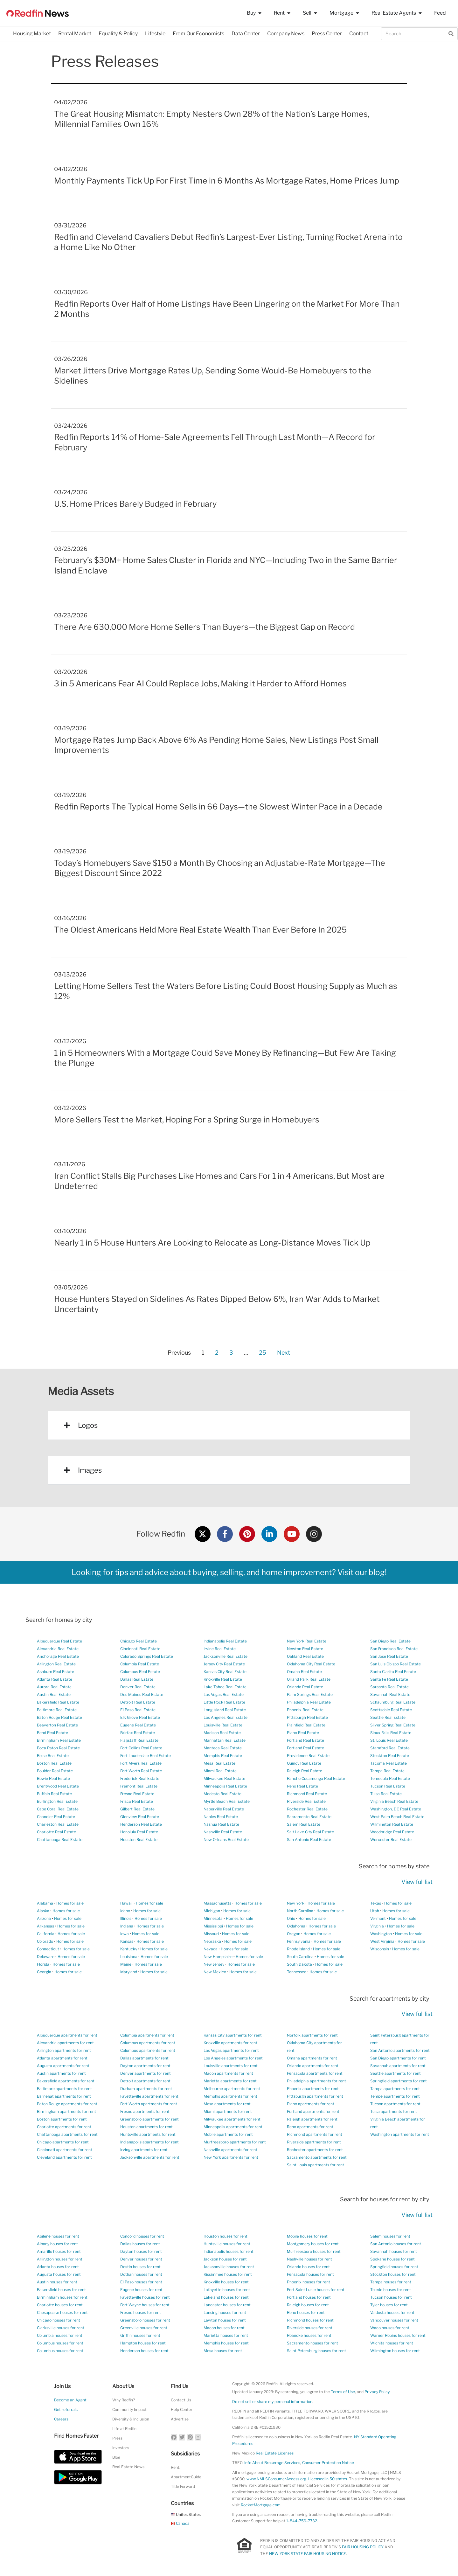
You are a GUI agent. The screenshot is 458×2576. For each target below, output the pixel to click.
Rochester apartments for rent (315, 2149)
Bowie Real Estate (53, 1778)
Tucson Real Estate (387, 1786)
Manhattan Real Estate (225, 1740)
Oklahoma (296, 1926)
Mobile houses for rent (307, 2236)
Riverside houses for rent (309, 2327)
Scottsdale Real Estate (391, 1709)
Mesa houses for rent (223, 2350)
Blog (116, 2457)
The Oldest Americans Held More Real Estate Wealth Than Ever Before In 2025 (200, 929)
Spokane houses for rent (392, 2259)
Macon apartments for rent (228, 2073)
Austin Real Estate (54, 1694)
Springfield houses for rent (394, 2266)
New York (295, 1903)
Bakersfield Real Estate (58, 1702)
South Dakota (299, 1964)
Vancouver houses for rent (394, 2320)
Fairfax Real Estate (137, 1732)
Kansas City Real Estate (225, 1671)
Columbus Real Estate (140, 1671)
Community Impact (129, 2409)
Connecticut (48, 1949)
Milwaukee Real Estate (224, 1778)
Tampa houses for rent (390, 2282)
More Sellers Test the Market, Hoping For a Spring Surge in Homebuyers (186, 1119)
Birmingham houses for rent (62, 2297)
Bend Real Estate (52, 1732)
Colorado (45, 1941)
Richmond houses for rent (310, 2320)
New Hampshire (218, 1956)
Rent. (175, 2467)
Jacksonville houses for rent (229, 2266)
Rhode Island (298, 1949)
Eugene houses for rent (141, 2289)
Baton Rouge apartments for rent (67, 2103)
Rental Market (74, 34)
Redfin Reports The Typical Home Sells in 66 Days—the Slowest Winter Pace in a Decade (218, 806)
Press (117, 2438)
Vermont (378, 1918)
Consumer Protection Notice (328, 2462)
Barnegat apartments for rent (64, 2096)
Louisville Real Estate (223, 1725)
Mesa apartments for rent (227, 2103)
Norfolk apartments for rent (312, 2035)
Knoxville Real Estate (223, 1679)
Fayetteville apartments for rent (149, 2096)
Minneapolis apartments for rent (233, 2126)
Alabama (45, 1903)
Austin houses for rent (57, 2282)
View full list (417, 1881)
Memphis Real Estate (223, 1755)
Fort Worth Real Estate (141, 1770)
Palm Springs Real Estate (310, 1694)
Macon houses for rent (224, 2327)
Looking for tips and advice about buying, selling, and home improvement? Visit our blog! (229, 1572)
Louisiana (128, 1956)
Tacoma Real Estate (388, 1763)
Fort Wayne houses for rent (145, 2304)
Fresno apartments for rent (145, 2111)
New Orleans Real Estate (226, 1839)
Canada (180, 2523)
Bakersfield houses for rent (61, 2289)
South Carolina (300, 1956)
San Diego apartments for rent (398, 2058)
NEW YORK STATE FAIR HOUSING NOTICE (307, 2553)
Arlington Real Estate (56, 1664)
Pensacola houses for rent (310, 2274)
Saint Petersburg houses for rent (316, 2350)
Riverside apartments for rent (314, 2142)
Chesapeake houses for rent (62, 2312)
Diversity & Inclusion (130, 2419)
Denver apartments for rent (145, 2073)
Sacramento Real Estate (309, 1816)
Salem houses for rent (390, 2236)
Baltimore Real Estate (57, 1709)
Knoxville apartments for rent (230, 2042)
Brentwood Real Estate (58, 1786)
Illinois (125, 1918)
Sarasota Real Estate (389, 1686)
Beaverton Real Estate (57, 1725)
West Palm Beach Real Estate (397, 1816)
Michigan (212, 1910)
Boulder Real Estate (55, 1770)
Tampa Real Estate (387, 1770)
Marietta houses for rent (226, 2335)
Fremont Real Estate (138, 1786)
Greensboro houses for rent (145, 2320)
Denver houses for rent (141, 2259)
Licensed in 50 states (327, 2478)
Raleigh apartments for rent (312, 2119)
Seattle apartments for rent (395, 2073)
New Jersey (214, 1964)
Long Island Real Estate (225, 1709)
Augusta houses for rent (59, 2274)
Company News (285, 34)
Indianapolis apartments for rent (149, 2142)
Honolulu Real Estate (139, 1832)
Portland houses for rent (309, 2297)
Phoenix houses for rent (308, 2282)
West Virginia (382, 1941)
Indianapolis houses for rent (228, 2251)
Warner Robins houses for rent (398, 2335)
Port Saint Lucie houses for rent (315, 2289)
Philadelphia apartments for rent (316, 2081)
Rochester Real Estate (307, 1809)
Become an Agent (70, 2400)
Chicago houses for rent (58, 2320)
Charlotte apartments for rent (64, 2126)
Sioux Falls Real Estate (390, 1732)
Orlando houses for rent (308, 2266)
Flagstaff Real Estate (139, 1740)
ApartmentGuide (186, 2477)
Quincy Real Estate (304, 1763)
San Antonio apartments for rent (400, 2050)
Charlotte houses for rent (60, 2304)
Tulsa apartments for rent (393, 2111)
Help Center (181, 2409)
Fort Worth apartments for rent (148, 2103)
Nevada (211, 1949)
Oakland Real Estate (305, 1656)
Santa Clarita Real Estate (393, 1671)
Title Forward (183, 2486)
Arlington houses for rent (59, 2259)
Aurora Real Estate (54, 1686)
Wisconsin (379, 1949)
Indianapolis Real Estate (225, 1641)
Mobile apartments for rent (228, 2134)
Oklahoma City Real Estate (311, 1664)
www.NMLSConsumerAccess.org (276, 2478)
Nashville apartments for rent (230, 2149)
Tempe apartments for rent (395, 2096)
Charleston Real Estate (58, 1824)
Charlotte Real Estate (56, 1832)
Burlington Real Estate (57, 1801)
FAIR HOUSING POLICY (363, 2547)
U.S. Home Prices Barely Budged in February (135, 504)
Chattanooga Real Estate (59, 1839)
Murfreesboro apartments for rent (235, 2142)
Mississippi (213, 1926)
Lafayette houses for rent (227, 2289)
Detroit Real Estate (137, 1702)
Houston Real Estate (138, 1839)
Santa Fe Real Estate (389, 1679)
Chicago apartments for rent (63, 2142)
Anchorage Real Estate (58, 1656)
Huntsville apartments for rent (148, 2134)
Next (283, 1352)
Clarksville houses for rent (60, 2327)
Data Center (246, 34)
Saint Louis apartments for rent (315, 2165)
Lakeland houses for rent (226, 2297)
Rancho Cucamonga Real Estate (316, 1778)
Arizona (44, 1918)
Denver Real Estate (138, 1686)
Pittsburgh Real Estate (307, 1717)
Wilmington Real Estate (391, 1824)
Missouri (211, 1933)
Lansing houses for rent (225, 2312)
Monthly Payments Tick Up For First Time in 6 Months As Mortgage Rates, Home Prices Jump (226, 180)
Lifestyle (155, 34)
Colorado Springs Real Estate (146, 1656)
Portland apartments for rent (313, 2111)
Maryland (128, 1971)
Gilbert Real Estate (137, 1809)
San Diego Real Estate (390, 1641)
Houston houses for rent (225, 2236)
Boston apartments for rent (62, 2119)
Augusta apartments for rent (63, 2065)
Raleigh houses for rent (308, 2304)
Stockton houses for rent (393, 2274)
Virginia (377, 1926)
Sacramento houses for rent (312, 2343)
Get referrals (66, 2409)
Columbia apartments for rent (147, 2035)
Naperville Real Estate (224, 1809)
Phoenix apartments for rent (313, 2088)
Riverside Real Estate (306, 1801)
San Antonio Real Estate (309, 1839)
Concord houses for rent (142, 2236)
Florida (43, 1964)
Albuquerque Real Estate (59, 1641)
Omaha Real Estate (304, 1671)
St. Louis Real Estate (389, 1740)
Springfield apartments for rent (398, 2081)
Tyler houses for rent (389, 2304)
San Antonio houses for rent (395, 2243)
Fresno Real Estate (137, 1793)
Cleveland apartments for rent (64, 2157)
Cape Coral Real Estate (58, 1809)
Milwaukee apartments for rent (232, 2119)
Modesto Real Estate (222, 1793)
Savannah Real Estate (390, 1694)
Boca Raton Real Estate (58, 1748)
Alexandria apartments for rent (65, 2042)
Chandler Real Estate (56, 1816)
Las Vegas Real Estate (224, 1694)
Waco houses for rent (389, 2327)
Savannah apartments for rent (398, 2065)
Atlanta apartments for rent (62, 2058)
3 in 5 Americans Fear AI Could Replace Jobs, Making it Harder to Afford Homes (200, 683)
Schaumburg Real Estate (392, 1702)
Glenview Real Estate (139, 1816)
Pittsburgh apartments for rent (315, 2096)
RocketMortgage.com (261, 2505)
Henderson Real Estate (141, 1824)
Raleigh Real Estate (304, 1770)
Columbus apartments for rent (147, 2042)
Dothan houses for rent (141, 2274)
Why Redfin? (123, 2400)
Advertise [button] (180, 2419)
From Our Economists (198, 34)
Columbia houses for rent (59, 2335)
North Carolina (300, 1910)
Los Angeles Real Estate (225, 1717)
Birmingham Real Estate (59, 1740)
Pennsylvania (298, 1941)
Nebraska (212, 1941)
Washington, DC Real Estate (395, 1809)
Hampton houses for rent (143, 2343)
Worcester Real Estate (391, 1839)
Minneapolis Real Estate (225, 1786)
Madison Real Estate (222, 1732)
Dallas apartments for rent (144, 2058)
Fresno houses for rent (140, 2312)
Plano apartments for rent (310, 2103)
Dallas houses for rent (140, 2243)
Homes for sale (70, 1903)
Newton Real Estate (305, 1648)
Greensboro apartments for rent (149, 2119)
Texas (375, 1903)
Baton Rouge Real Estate (59, 1717)
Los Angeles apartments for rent (233, 2058)
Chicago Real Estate (138, 1641)
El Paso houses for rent (141, 2282)
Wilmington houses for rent (395, 2350)
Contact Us (181, 2400)
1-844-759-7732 (301, 2520)
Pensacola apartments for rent (315, 2073)
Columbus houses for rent (60, 2343)
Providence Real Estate (308, 1755)
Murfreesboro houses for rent (314, 2251)
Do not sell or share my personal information (272, 2401)
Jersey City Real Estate (224, 1664)
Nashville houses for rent (309, 2259)
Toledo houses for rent (390, 2289)
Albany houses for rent (57, 2243)
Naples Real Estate (221, 1816)
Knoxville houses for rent (226, 2282)
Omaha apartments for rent (312, 2058)
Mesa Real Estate (219, 1763)
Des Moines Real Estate (141, 1694)
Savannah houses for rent (393, 2251)
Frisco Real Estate (136, 1801)
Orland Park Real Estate (308, 1679)
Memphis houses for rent (226, 2343)
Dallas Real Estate (136, 1679)
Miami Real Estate (220, 1770)
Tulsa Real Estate (386, 1793)
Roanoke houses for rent (309, 2335)
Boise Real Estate (53, 1755)
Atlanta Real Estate (54, 1679)
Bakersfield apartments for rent (65, 2081)
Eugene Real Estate (138, 1725)
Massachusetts (217, 1903)
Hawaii (126, 1903)
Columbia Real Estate (139, 1664)
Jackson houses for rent (225, 2259)
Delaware (45, 1956)
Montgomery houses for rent (313, 2243)
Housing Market (32, 34)
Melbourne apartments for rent (232, 2088)
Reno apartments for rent (310, 2126)
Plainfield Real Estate (306, 1725)
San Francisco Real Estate (394, 1648)
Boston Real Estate (54, 1763)
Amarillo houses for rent (59, 2251)
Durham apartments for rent (146, 2088)
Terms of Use (343, 2391)
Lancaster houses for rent (227, 2304)
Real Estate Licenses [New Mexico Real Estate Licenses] (275, 2453)
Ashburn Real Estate (55, 1671)
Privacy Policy (376, 2391)
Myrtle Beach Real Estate (227, 1801)
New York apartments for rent (231, 2157)
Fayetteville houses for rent (145, 2297)
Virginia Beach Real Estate (394, 1801)
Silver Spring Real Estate (392, 1725)
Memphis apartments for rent (230, 2096)
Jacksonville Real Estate (225, 1656)
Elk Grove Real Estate (140, 1717)
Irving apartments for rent (144, 2149)
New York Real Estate (306, 1641)
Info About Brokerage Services (272, 2462)
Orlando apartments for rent (312, 2065)
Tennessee (296, 1971)
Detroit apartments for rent (145, 2081)
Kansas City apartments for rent (233, 2035)
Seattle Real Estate (388, 1717)
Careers (61, 2419)
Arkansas (45, 1926)
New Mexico (215, 1971)
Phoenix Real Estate (305, 1709)
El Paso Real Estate (138, 1709)
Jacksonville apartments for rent (149, 2157)
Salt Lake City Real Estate (310, 1832)
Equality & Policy (118, 34)
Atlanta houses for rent (58, 2266)
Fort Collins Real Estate (141, 1748)
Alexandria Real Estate (58, 1648)
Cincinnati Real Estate (140, 1648)
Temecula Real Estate (390, 1778)
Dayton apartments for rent (145, 2065)
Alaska (43, 1910)
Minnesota (213, 1918)
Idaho (125, 1910)
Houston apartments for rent (146, 2126)
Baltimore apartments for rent (64, 2088)
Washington (381, 1933)
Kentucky (128, 1949)
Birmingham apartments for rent (66, 2111)
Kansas (126, 1941)
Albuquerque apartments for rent (67, 2035)
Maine (125, 1964)
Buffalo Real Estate (54, 1793)
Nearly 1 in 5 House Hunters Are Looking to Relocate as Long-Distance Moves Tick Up (212, 1242)
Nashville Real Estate (223, 1832)
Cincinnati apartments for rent (64, 2149)
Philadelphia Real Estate (309, 1702)
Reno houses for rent (306, 2312)
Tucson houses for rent (391, 2297)
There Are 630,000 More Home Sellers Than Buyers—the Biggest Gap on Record (204, 627)
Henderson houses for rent (144, 2350)
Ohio (291, 1918)
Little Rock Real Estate (224, 1702)
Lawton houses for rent (225, 2320)
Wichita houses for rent (391, 2343)
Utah (374, 1910)
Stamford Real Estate (390, 1748)
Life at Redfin (124, 2428)
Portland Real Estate (305, 1740)
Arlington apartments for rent (64, 2050)
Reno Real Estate (302, 1786)
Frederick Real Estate (139, 1778)
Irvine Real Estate (220, 1648)
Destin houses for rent (140, 2266)
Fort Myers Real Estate (141, 1763)
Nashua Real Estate (221, 1824)
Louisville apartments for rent (231, 2065)
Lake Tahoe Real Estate (225, 1686)
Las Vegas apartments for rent (231, 2050)
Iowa (124, 1933)
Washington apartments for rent (399, 2134)
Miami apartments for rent (228, 2111)
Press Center (327, 34)
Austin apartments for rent (61, 2073)
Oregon (293, 1933)
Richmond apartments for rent (314, 2134)
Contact (358, 34)
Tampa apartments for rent (395, 2088)
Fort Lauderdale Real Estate (145, 1755)
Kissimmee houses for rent (228, 2274)
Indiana (126, 1926)
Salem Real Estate (303, 1824)
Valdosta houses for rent (392, 2312)
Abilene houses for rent (58, 2236)
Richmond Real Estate (307, 1793)
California (45, 1933)
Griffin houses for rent (140, 2335)
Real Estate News (128, 2466)
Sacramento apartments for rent (317, 2157)
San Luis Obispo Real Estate (395, 1664)
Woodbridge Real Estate (392, 1832)
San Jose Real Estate (389, 1656)
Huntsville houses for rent (227, 2243)
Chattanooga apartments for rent (67, 2134)
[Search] (451, 34)
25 (262, 1351)
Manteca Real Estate (223, 1748)
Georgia (44, 1971)
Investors (120, 2447)
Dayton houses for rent (141, 2251)
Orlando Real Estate (305, 1686)
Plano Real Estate (303, 1732)
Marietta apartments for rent (230, 2081)
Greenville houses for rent (143, 2327)
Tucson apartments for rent (395, 2103)
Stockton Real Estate (389, 1755)
